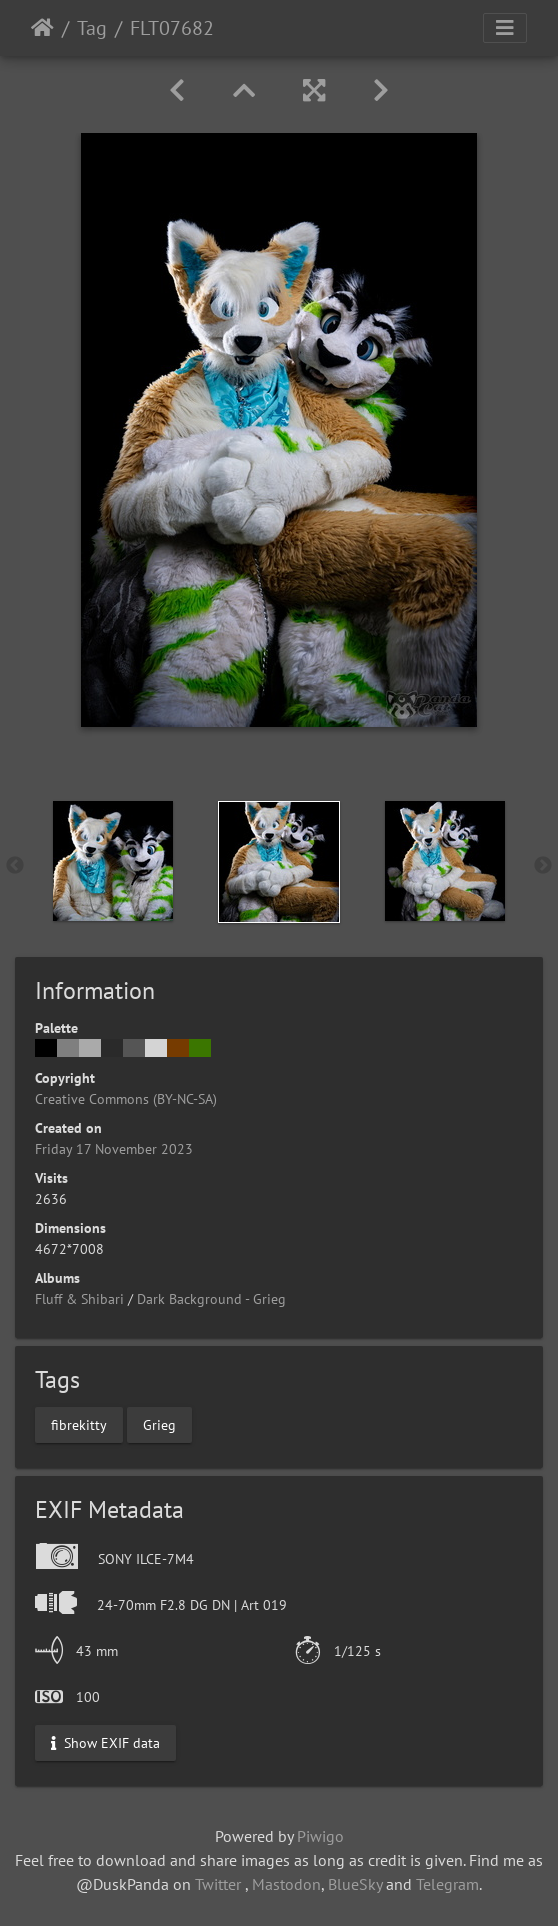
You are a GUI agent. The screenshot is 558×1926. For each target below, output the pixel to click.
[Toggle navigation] (505, 28)
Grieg (159, 1424)
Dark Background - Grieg (211, 1299)
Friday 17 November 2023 (114, 1149)
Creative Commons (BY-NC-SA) (126, 1099)
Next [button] (543, 866)
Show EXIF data (105, 1742)
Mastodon (286, 1884)
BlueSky (355, 1884)
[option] (113, 861)
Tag (92, 28)
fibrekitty (79, 1424)
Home (42, 28)
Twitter (218, 1884)
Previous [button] (15, 866)
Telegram (447, 1884)
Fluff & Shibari (79, 1299)
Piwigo (320, 1836)
